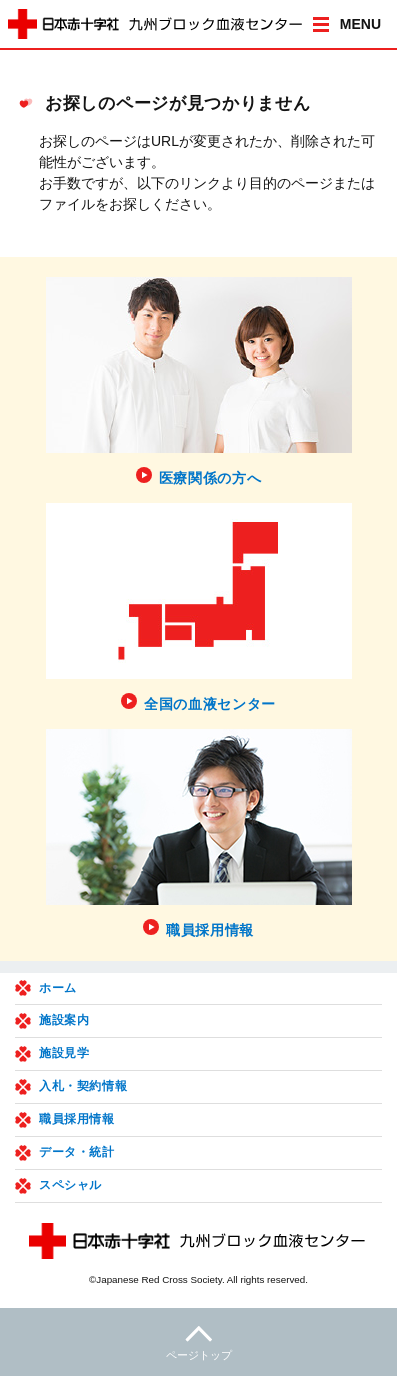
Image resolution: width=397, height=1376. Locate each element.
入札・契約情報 (83, 1086)
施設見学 (64, 1053)
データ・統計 (77, 1152)
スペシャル (70, 1185)
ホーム (58, 988)
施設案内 (64, 1020)
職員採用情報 (77, 1119)
